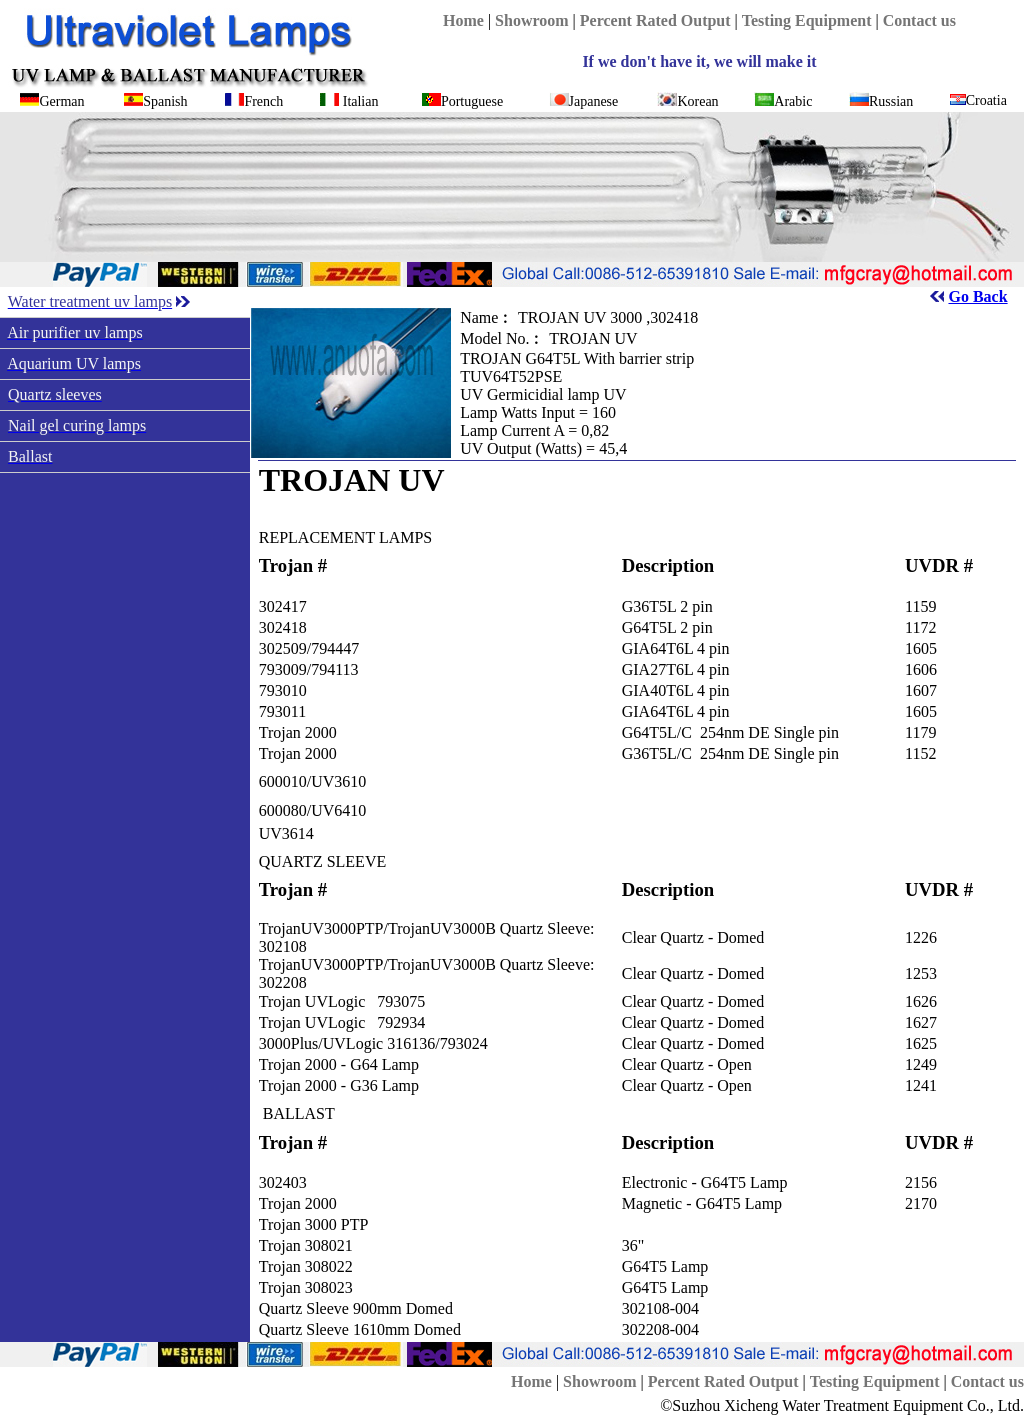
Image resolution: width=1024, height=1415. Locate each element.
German (61, 101)
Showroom (532, 20)
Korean (697, 101)
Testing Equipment (807, 20)
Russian (891, 101)
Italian (361, 101)
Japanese (594, 101)
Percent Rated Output (655, 20)
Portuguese (472, 101)
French (263, 101)
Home (463, 20)
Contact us (919, 20)
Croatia (986, 100)
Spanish (165, 101)
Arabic (793, 101)
